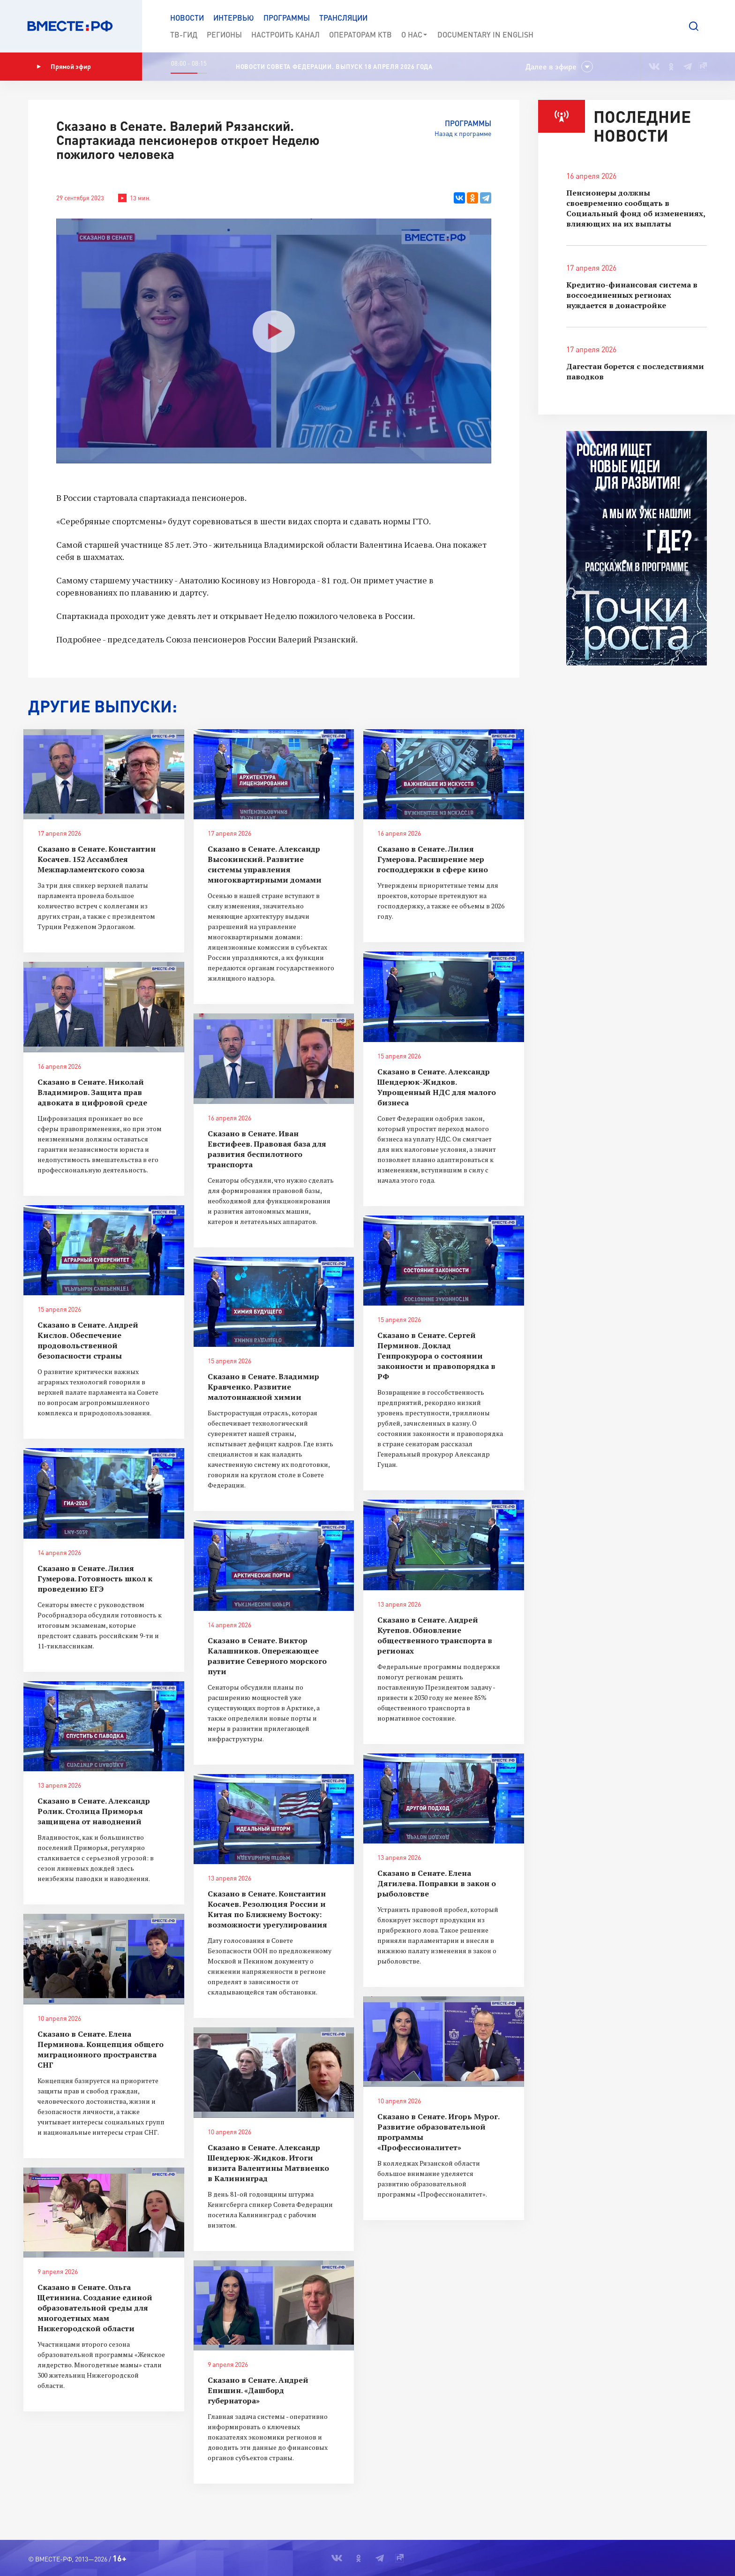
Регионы (224, 34)
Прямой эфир (64, 66)
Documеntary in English (485, 34)
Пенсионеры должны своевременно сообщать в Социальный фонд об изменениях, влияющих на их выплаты (635, 208)
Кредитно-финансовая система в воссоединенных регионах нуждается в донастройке (632, 295)
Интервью (233, 17)
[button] (694, 26)
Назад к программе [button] (463, 133)
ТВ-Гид (183, 34)
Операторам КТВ (360, 34)
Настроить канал (285, 34)
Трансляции (343, 17)
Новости (187, 17)
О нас (414, 34)
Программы (286, 17)
